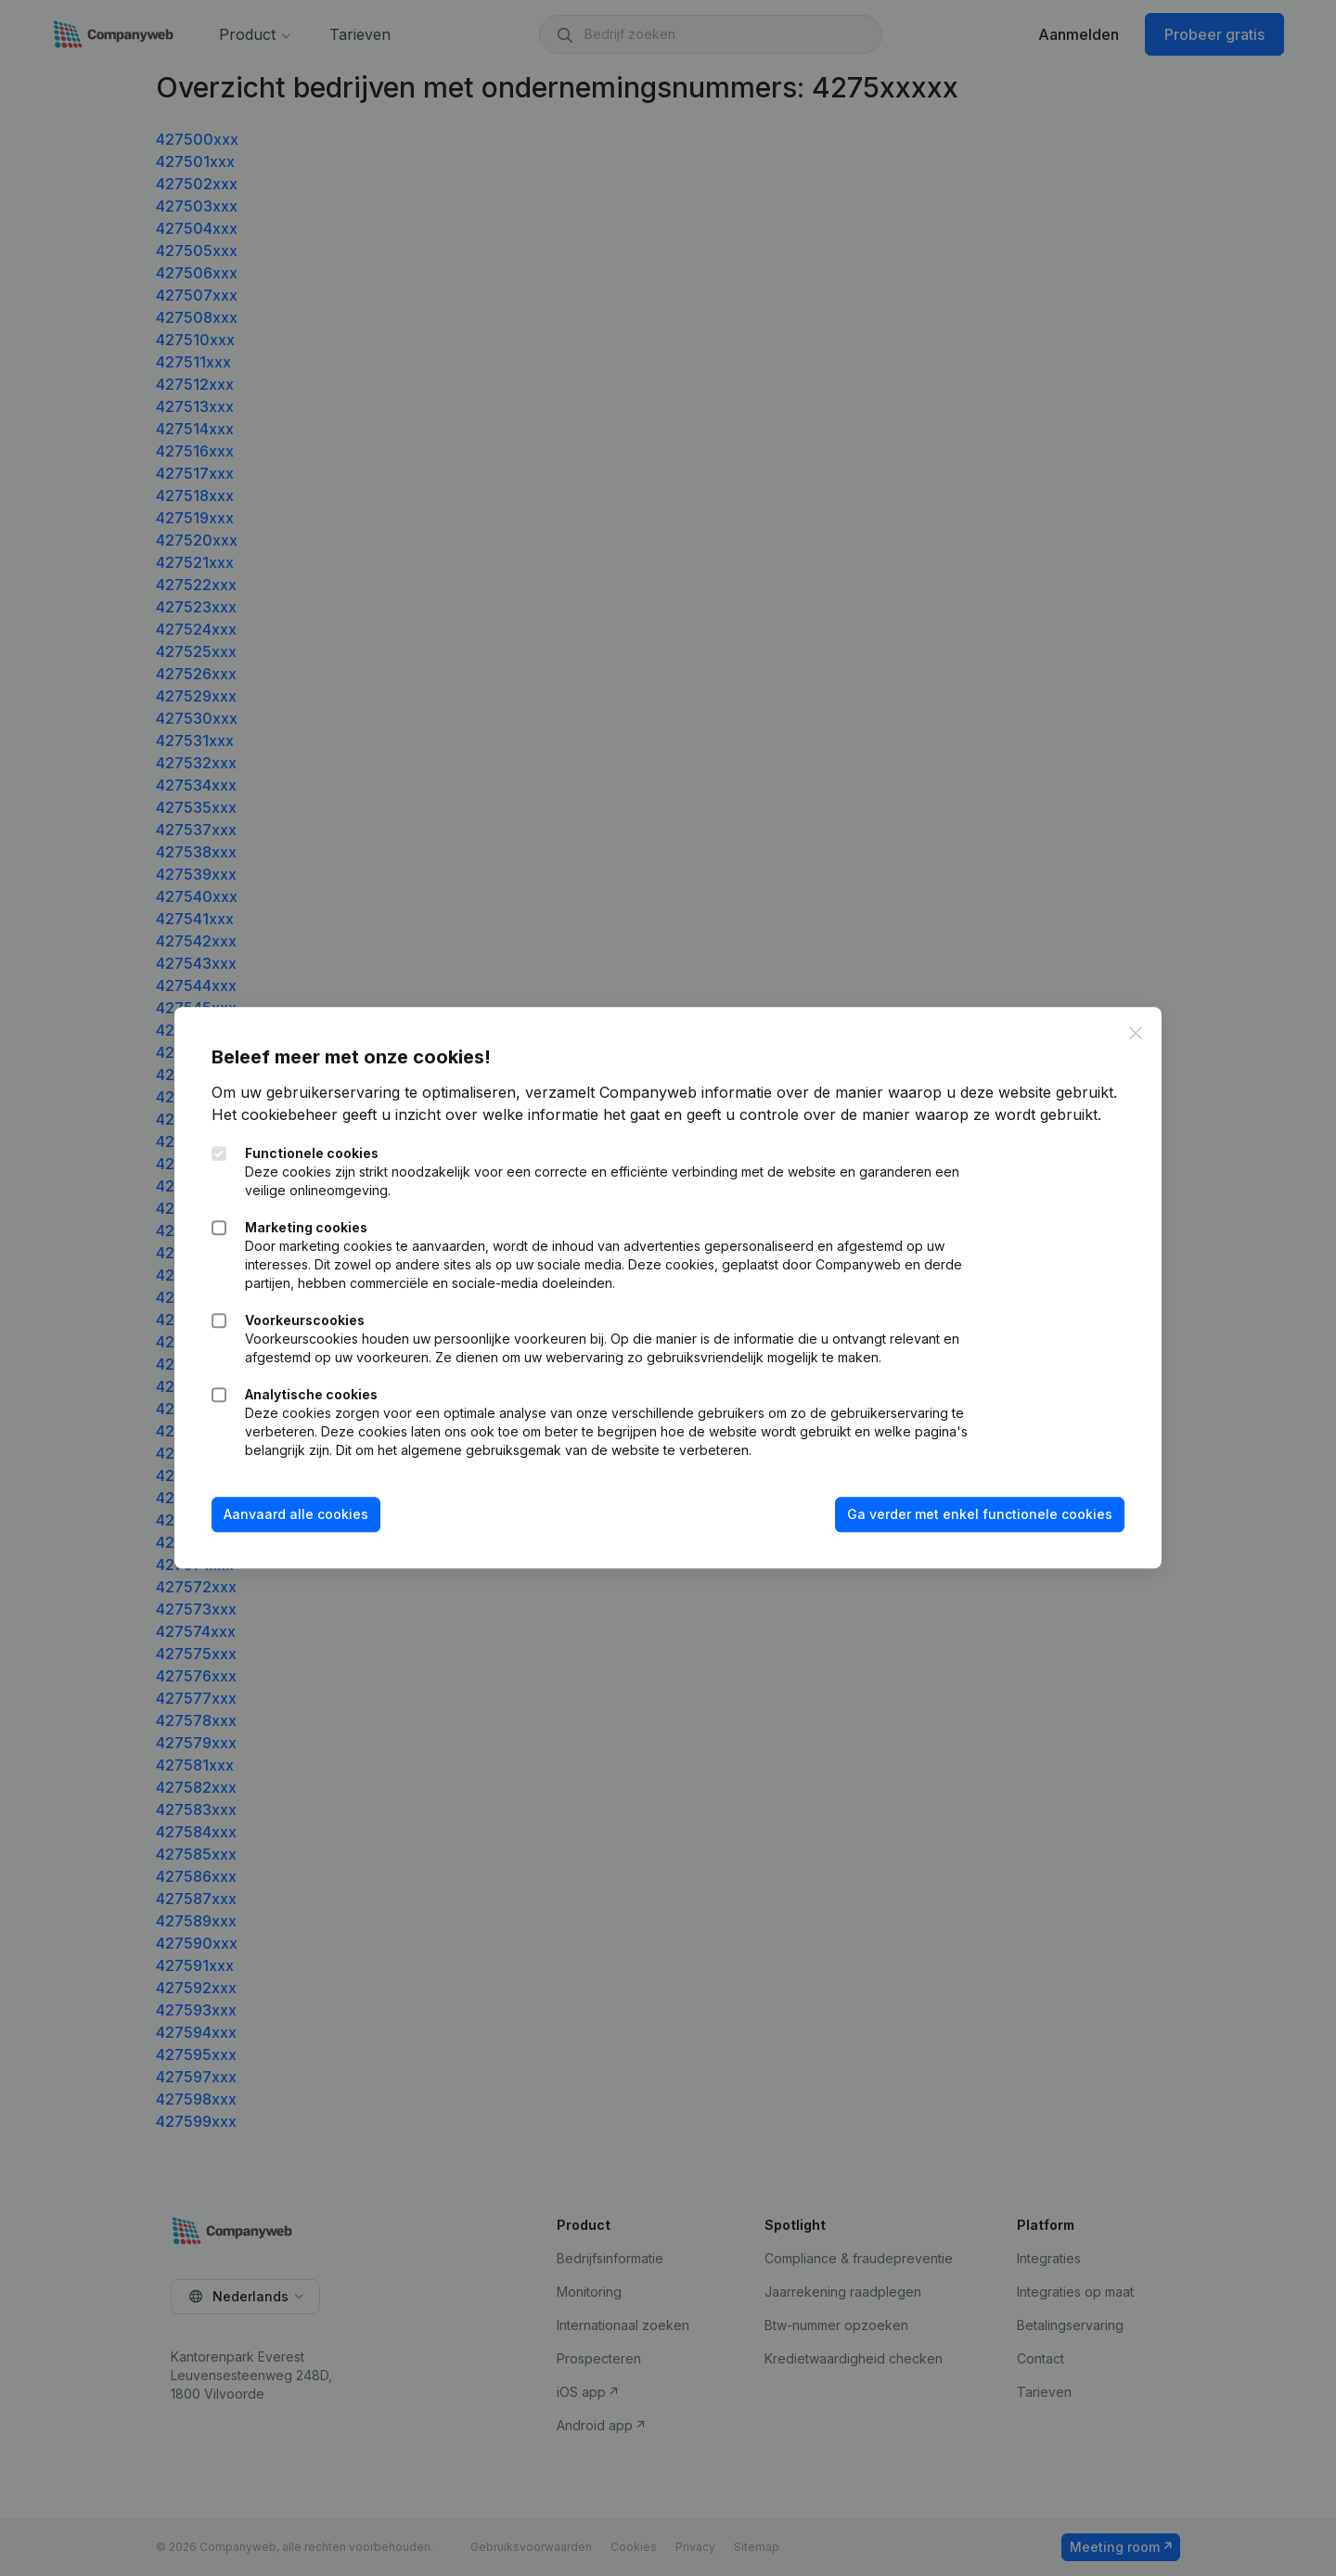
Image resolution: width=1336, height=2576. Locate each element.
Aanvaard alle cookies (296, 1514)
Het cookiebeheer (275, 1114)
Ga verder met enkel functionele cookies (979, 1514)
